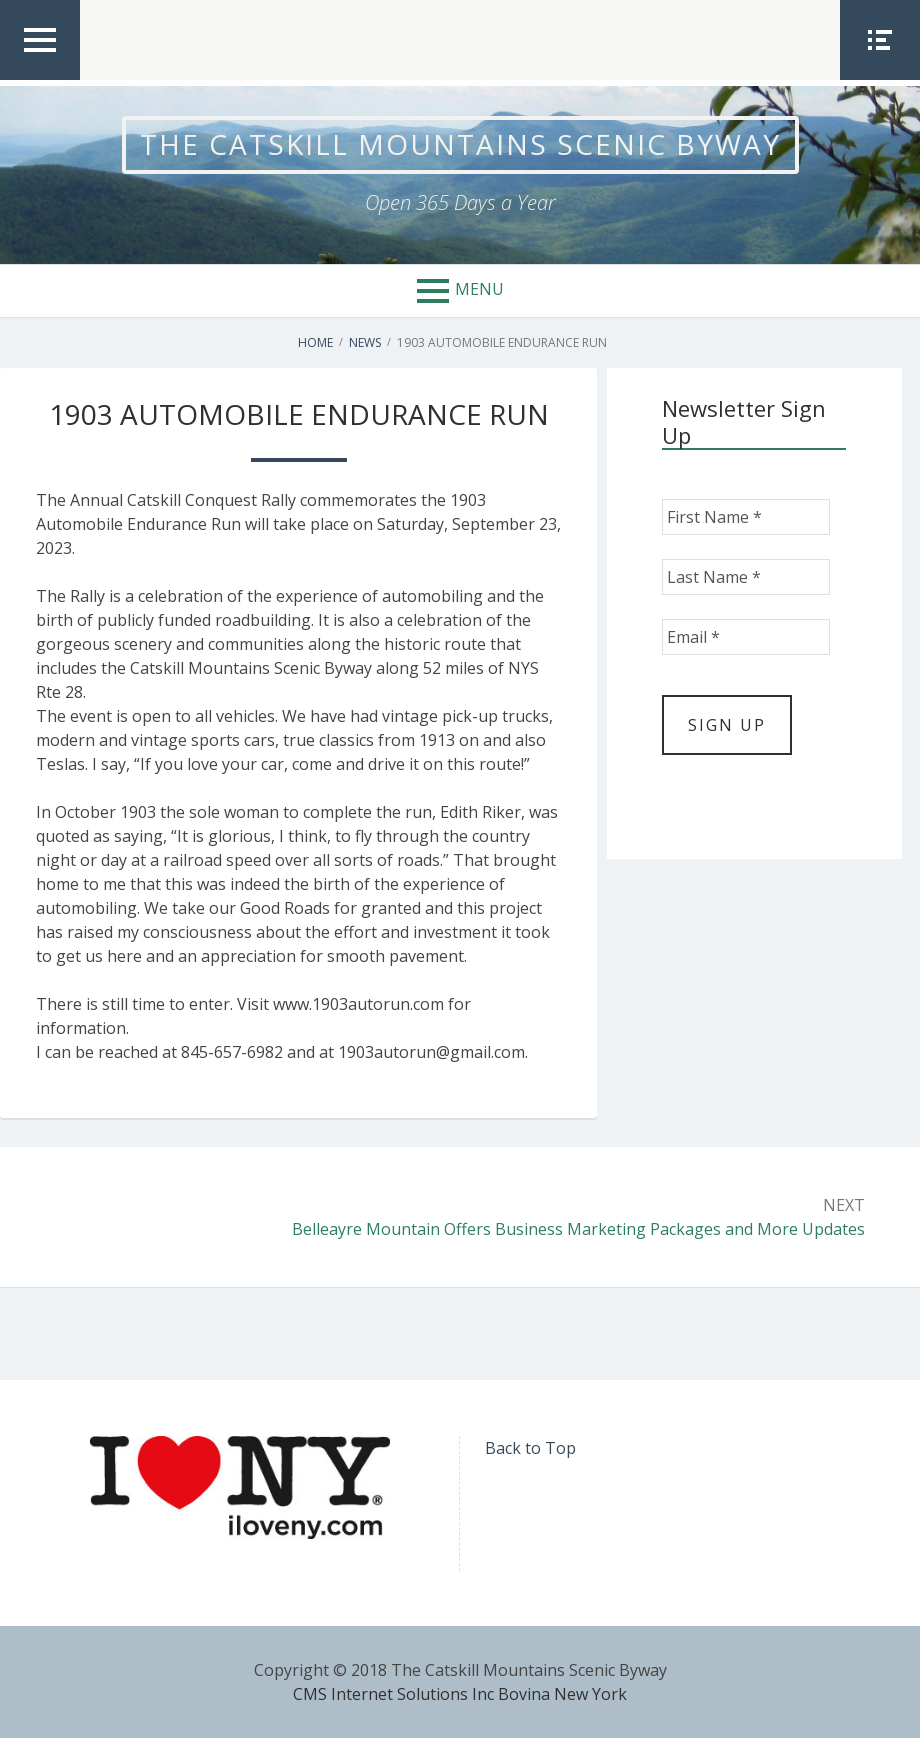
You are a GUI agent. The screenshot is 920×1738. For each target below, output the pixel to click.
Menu (479, 289)
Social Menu (880, 78)
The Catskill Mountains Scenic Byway (460, 144)
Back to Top (530, 1448)
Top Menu (40, 78)
